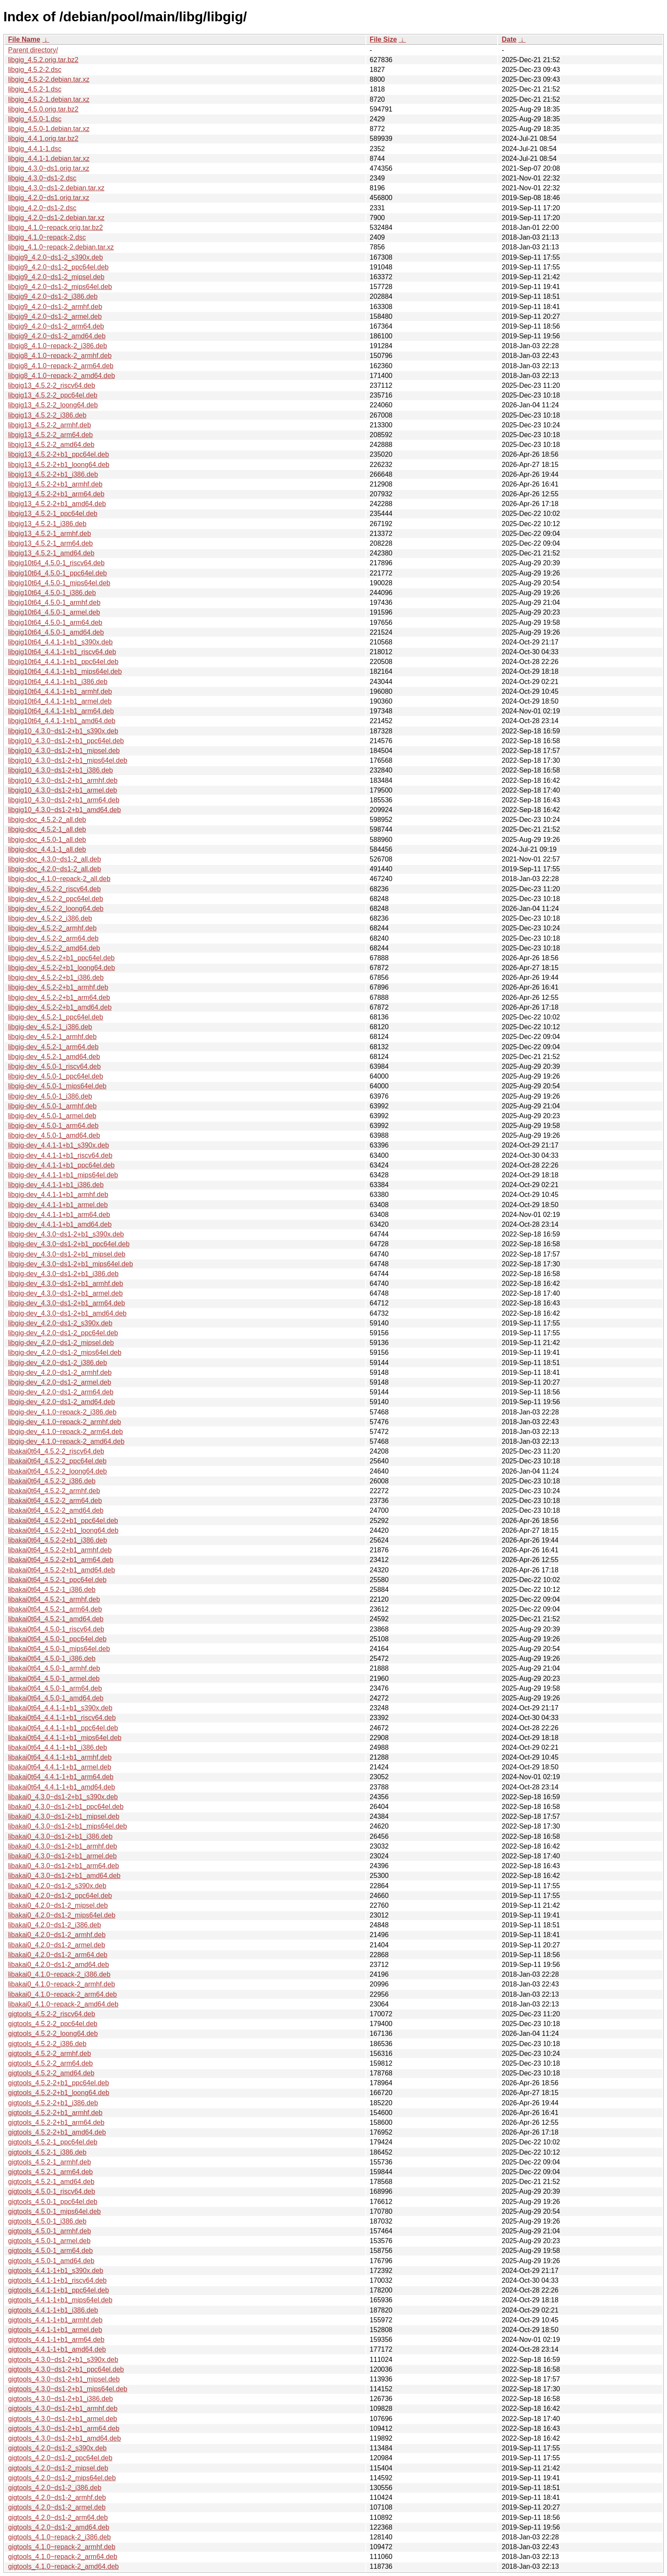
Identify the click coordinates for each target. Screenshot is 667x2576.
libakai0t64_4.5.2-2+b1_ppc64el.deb (63, 1520)
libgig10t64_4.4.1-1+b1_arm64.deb (61, 711)
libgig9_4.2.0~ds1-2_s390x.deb (55, 257)
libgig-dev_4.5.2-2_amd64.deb (54, 948)
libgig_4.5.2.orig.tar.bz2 (43, 59)
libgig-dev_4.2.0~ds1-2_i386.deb (57, 1362)
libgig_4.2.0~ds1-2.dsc (42, 208)
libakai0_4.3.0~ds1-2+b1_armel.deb (62, 1856)
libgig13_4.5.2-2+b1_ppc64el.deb (58, 454)
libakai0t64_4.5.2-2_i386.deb (52, 1481)
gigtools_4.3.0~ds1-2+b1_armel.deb (62, 2418)
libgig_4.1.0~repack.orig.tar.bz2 (55, 227)
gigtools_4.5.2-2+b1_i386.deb (53, 2103)
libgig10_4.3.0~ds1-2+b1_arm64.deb (64, 800)
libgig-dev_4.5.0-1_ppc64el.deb (55, 1076)
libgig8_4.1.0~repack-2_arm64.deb (61, 365)
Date (509, 39)
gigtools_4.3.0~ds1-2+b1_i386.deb (60, 2398)
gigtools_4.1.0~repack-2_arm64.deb (62, 2556)
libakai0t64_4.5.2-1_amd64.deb (55, 1619)
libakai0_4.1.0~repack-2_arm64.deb (62, 1994)
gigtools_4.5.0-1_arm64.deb (50, 2250)
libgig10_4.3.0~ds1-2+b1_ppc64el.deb (66, 740)
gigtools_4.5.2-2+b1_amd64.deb (57, 2132)
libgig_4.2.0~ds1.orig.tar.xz (48, 197)
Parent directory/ (33, 50)
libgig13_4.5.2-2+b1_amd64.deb (57, 503)
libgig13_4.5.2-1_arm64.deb (50, 543)
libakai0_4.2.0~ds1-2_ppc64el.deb (60, 1895)
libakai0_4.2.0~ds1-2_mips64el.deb (61, 1915)
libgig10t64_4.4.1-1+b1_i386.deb (58, 681)
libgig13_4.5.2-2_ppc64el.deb (52, 395)
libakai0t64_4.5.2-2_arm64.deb (55, 1500)
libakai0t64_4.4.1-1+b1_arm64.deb (61, 1776)
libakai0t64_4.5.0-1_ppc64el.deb (57, 1639)
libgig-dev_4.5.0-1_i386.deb (50, 1096)
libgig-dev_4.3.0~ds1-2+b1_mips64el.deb (70, 1264)
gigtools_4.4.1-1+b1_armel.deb (55, 2329)
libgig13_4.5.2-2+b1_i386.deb (53, 474)
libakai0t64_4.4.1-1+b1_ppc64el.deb (63, 1728)
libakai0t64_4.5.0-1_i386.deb (52, 1658)
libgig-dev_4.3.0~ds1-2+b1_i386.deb (63, 1273)
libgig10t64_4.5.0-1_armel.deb (54, 612)
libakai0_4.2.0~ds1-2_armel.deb (56, 1945)
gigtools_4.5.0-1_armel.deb (49, 2240)
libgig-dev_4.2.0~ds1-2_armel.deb (59, 1382)
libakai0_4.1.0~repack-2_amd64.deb (63, 2004)
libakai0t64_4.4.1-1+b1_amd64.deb (61, 1787)
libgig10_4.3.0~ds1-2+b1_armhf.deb (62, 780)
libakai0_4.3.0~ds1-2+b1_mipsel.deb (64, 1816)
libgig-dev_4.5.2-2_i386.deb (50, 918)
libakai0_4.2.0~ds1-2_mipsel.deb (58, 1905)
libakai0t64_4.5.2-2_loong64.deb (57, 1471)
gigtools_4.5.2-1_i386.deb (47, 2152)
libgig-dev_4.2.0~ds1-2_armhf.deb (59, 1372)
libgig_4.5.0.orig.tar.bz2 (43, 109)
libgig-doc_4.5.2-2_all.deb (47, 819)
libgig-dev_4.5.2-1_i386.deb (50, 1026)
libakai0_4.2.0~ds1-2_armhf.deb (56, 1934)
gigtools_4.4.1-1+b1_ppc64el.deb (58, 2290)
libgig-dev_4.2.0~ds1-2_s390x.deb (60, 1323)
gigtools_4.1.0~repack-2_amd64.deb (63, 2566)
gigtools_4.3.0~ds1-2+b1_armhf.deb (62, 2408)
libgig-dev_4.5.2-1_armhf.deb (52, 1036)
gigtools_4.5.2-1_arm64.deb (50, 2171)
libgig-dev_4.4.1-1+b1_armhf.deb (58, 1194)
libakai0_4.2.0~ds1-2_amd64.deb (58, 1964)
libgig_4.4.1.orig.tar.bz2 (43, 138)
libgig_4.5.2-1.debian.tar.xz (48, 99)
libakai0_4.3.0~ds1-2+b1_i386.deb (60, 1836)
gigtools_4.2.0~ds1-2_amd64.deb (58, 2527)
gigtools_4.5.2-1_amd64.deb (51, 2181)
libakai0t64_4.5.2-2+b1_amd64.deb (61, 1570)
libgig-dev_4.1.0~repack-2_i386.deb (62, 1412)
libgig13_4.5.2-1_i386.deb (47, 523)
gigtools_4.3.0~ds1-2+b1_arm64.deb (64, 2428)
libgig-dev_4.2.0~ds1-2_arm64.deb (61, 1392)
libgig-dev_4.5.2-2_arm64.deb (53, 938)
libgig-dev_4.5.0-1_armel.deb (52, 1115)
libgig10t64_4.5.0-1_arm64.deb (55, 622)
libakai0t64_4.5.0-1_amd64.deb (55, 1698)
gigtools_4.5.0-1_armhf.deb (49, 2231)
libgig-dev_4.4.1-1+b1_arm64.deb (59, 1214)
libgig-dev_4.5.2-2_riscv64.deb (54, 889)
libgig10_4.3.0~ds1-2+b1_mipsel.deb (64, 750)
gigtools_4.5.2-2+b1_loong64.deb (58, 2092)
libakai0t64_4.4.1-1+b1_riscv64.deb (62, 1717)
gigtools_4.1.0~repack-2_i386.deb (59, 2537)
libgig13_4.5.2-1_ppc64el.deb (52, 513)
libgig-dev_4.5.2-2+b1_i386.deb (56, 977)
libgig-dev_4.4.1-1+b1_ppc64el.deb (61, 1165)
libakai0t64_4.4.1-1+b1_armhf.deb (59, 1757)
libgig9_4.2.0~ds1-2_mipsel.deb (56, 276)
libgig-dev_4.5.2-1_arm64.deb (53, 1046)
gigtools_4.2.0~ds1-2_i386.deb (54, 2487)
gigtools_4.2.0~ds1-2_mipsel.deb (58, 2468)
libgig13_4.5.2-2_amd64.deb (51, 444)
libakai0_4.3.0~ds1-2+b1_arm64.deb (63, 1865)
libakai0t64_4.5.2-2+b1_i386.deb (57, 1540)
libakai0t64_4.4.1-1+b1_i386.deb (57, 1747)
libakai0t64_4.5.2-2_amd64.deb (55, 1510)
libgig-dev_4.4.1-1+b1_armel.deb (58, 1204)
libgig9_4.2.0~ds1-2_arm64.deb (56, 326)
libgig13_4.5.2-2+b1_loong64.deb (58, 464)
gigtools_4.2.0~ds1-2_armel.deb (56, 2507)
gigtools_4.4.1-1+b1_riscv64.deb (57, 2280)
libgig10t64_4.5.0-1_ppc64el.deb (57, 573)
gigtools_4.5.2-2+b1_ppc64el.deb (58, 2083)
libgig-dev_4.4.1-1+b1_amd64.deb (59, 1224)
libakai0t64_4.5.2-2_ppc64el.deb (57, 1461)
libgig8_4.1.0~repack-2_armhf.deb (59, 355)
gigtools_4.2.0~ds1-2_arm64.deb (58, 2517)
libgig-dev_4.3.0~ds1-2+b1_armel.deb (65, 1293)
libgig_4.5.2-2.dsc (34, 69)
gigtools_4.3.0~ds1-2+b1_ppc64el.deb (66, 2369)
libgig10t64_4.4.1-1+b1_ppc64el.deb (63, 661)
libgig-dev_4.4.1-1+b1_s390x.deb (58, 1145)
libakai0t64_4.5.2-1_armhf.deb (54, 1599)
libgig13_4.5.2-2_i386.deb (47, 415)
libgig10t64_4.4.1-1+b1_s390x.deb (60, 642)
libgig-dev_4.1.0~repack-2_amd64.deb (66, 1441)
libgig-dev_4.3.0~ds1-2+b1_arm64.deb (66, 1303)
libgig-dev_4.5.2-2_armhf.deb (52, 928)
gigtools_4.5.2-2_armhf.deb (49, 2053)
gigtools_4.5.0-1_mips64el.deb (54, 2211)
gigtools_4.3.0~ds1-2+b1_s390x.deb (63, 2359)
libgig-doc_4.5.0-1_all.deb (47, 839)
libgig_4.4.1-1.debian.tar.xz (48, 158)
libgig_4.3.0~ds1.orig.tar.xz (48, 168)
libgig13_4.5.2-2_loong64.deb (53, 405)
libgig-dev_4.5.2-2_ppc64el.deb (55, 898)
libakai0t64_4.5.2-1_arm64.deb (55, 1609)
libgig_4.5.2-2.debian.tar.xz (48, 79)
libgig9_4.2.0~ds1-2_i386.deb (52, 296)
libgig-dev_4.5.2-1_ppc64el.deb (55, 1017)
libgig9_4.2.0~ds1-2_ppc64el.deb (58, 267)
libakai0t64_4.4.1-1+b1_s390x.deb (60, 1708)
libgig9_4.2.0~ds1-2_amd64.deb (56, 336)
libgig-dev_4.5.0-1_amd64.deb (54, 1135)
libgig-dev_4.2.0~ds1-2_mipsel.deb (61, 1342)
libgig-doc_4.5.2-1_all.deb (47, 829)
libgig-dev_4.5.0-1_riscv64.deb (54, 1066)
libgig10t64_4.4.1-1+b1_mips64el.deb (65, 671)
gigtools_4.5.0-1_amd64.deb (51, 2260)
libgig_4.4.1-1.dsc (34, 148)
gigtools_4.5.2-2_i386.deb (47, 2043)
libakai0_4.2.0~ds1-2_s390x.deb (57, 1885)
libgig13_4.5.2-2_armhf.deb (49, 425)
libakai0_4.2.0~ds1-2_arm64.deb (58, 1954)
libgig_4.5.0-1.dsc (34, 119)
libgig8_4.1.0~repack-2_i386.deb (57, 345)
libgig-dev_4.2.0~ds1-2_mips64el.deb (64, 1352)
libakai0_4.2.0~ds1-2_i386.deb (54, 1925)
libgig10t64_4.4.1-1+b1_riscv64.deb (62, 651)
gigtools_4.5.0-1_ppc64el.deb (52, 2201)
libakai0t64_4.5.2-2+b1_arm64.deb (61, 1559)
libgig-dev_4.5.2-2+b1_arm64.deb (59, 997)
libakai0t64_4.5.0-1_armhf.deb (54, 1668)
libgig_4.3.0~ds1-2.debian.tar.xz (56, 188)
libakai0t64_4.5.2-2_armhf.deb (54, 1490)
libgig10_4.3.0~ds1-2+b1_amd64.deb (64, 809)
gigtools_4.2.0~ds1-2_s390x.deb (57, 2448)
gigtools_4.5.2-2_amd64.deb (51, 2073)
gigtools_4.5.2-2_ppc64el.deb (52, 2023)
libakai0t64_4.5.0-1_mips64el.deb (59, 1648)
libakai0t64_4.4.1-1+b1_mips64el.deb (64, 1737)
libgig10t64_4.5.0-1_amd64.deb (56, 632)
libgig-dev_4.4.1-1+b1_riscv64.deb (60, 1155)
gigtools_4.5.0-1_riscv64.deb (51, 2191)
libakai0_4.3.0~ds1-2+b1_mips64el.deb (67, 1826)
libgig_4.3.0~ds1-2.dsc (42, 178)
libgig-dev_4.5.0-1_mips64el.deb (57, 1086)
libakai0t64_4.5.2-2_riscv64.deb (56, 1451)
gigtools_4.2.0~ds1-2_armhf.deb (57, 2497)
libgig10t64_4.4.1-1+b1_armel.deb (59, 701)
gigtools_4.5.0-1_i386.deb (47, 2221)
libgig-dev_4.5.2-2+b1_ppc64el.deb (61, 958)
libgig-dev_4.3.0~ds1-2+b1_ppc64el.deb (69, 1244)
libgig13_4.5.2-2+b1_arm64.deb (56, 494)
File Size (383, 39)
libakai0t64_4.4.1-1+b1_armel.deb (59, 1767)
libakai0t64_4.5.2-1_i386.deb (52, 1589)
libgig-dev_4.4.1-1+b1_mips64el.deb (63, 1175)
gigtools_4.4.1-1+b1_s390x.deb (55, 2270)
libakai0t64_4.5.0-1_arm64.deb (55, 1688)
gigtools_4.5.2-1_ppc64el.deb (52, 2142)
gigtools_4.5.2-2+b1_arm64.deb (56, 2122)
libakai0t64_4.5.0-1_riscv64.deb (56, 1629)
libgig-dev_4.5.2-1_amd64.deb (54, 1056)
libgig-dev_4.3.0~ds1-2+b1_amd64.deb (67, 1313)
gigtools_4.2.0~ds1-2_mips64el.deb (62, 2478)
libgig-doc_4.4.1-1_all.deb (47, 849)
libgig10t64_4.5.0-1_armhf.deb (54, 602)
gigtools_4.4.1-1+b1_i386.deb (53, 2310)
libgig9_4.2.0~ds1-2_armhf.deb (55, 306)
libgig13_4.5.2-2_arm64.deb (50, 434)
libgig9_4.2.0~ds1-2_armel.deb (55, 316)
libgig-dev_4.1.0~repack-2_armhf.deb (64, 1421)
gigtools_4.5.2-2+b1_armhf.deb (55, 2112)
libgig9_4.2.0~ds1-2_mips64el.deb (60, 286)
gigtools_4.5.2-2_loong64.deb (53, 2033)
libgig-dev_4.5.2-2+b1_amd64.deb (59, 1007)
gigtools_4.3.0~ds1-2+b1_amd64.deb (64, 2438)
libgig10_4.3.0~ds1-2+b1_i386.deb (60, 770)
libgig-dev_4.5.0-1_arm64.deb (53, 1125)
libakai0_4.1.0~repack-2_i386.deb (59, 1974)
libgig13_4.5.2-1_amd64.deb (51, 553)
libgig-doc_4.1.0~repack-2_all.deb (59, 878)
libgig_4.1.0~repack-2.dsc (47, 237)
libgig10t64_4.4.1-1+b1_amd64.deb (61, 720)
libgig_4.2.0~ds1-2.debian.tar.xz (56, 217)
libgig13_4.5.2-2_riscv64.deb (51, 385)
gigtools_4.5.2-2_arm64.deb (50, 2063)
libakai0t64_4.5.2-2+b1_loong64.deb (63, 1530)
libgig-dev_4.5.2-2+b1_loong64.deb (61, 967)
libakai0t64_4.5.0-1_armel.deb (54, 1678)
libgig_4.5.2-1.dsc (34, 89)
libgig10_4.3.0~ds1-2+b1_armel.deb (62, 790)
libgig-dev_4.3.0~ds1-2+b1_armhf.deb (65, 1283)
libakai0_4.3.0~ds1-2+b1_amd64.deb (64, 1875)
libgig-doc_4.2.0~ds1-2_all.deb (54, 869)
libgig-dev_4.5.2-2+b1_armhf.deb (58, 987)
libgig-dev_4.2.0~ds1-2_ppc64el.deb (63, 1333)
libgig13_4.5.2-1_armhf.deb (49, 533)
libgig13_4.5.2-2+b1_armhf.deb (55, 484)
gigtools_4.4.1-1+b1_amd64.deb (57, 2349)
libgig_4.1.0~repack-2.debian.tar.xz (61, 247)
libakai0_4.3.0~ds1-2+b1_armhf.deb (62, 1846)
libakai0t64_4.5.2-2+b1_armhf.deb (59, 1550)
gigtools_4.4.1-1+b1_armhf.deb (55, 2320)
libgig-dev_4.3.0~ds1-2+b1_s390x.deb (66, 1234)
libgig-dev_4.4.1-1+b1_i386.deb (56, 1184)
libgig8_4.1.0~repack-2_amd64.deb (61, 375)
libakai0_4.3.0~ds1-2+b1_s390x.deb (63, 1796)
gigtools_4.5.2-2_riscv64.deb (51, 2014)
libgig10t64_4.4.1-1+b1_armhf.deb (60, 691)
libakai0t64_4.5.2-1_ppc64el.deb (57, 1579)
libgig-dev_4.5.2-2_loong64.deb (55, 908)
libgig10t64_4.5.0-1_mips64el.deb (59, 583)
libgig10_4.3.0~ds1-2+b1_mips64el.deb (67, 760)
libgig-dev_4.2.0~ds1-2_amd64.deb (61, 1401)
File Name (24, 39)
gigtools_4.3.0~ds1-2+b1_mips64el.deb (67, 2389)
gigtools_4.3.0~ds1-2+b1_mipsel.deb (64, 2379)
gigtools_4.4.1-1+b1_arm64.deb (56, 2339)
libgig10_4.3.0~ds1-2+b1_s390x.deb (63, 731)
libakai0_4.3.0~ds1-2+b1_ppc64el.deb (65, 1806)
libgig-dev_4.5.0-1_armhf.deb (52, 1106)
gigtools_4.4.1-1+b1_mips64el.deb (60, 2300)
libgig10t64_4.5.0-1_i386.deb (52, 592)
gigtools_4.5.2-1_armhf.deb (49, 2162)
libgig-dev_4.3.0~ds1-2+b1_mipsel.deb (66, 1254)
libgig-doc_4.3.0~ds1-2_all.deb (54, 859)
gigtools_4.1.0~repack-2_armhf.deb (61, 2546)
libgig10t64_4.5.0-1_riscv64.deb (56, 563)
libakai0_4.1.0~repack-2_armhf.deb (61, 1984)
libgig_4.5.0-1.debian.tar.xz (48, 128)
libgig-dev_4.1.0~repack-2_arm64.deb (65, 1431)
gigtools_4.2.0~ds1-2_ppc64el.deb (60, 2458)
